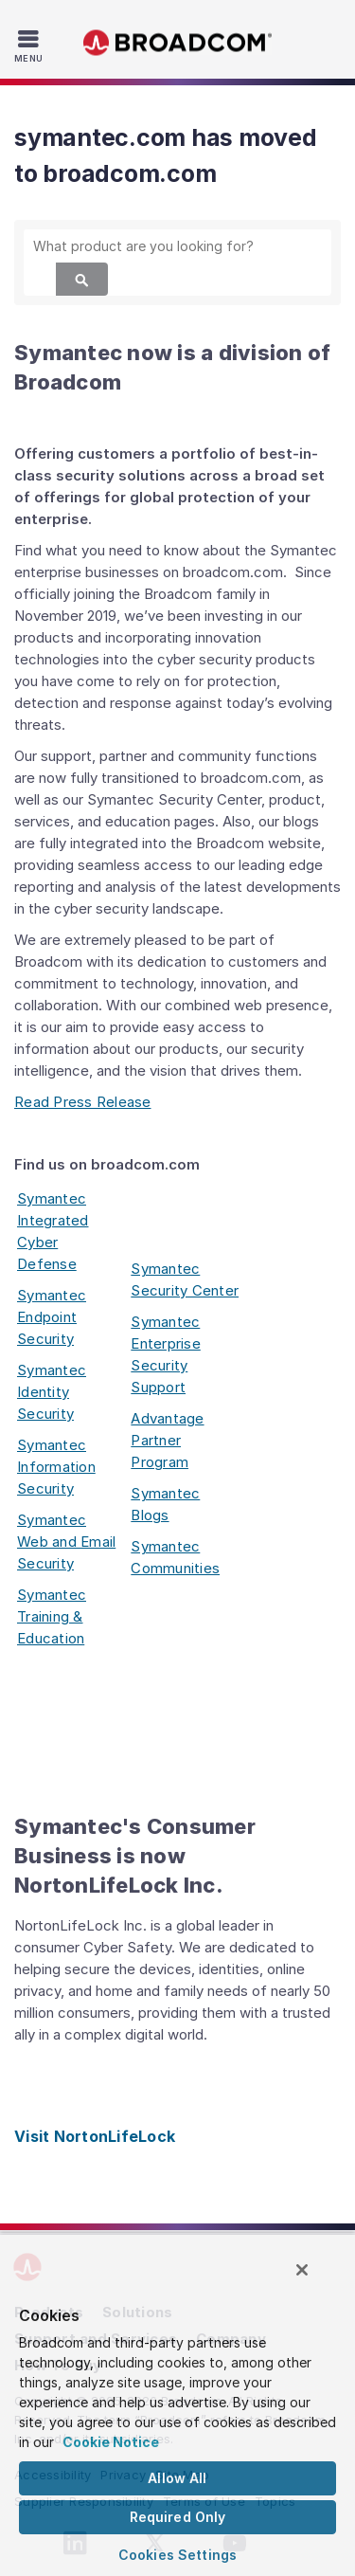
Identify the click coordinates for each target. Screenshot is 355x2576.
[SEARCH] (177, 246)
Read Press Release (82, 1102)
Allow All (177, 2478)
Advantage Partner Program (167, 1440)
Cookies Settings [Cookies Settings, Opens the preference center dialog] (177, 2555)
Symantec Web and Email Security (66, 1541)
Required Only (178, 2517)
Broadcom (178, 43)
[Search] (82, 279)
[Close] (302, 2270)
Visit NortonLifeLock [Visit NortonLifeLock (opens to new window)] (94, 2136)
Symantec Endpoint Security (51, 1317)
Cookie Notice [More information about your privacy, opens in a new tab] (110, 2442)
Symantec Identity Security (51, 1392)
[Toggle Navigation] (30, 45)
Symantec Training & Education (51, 1616)
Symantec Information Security (56, 1466)
